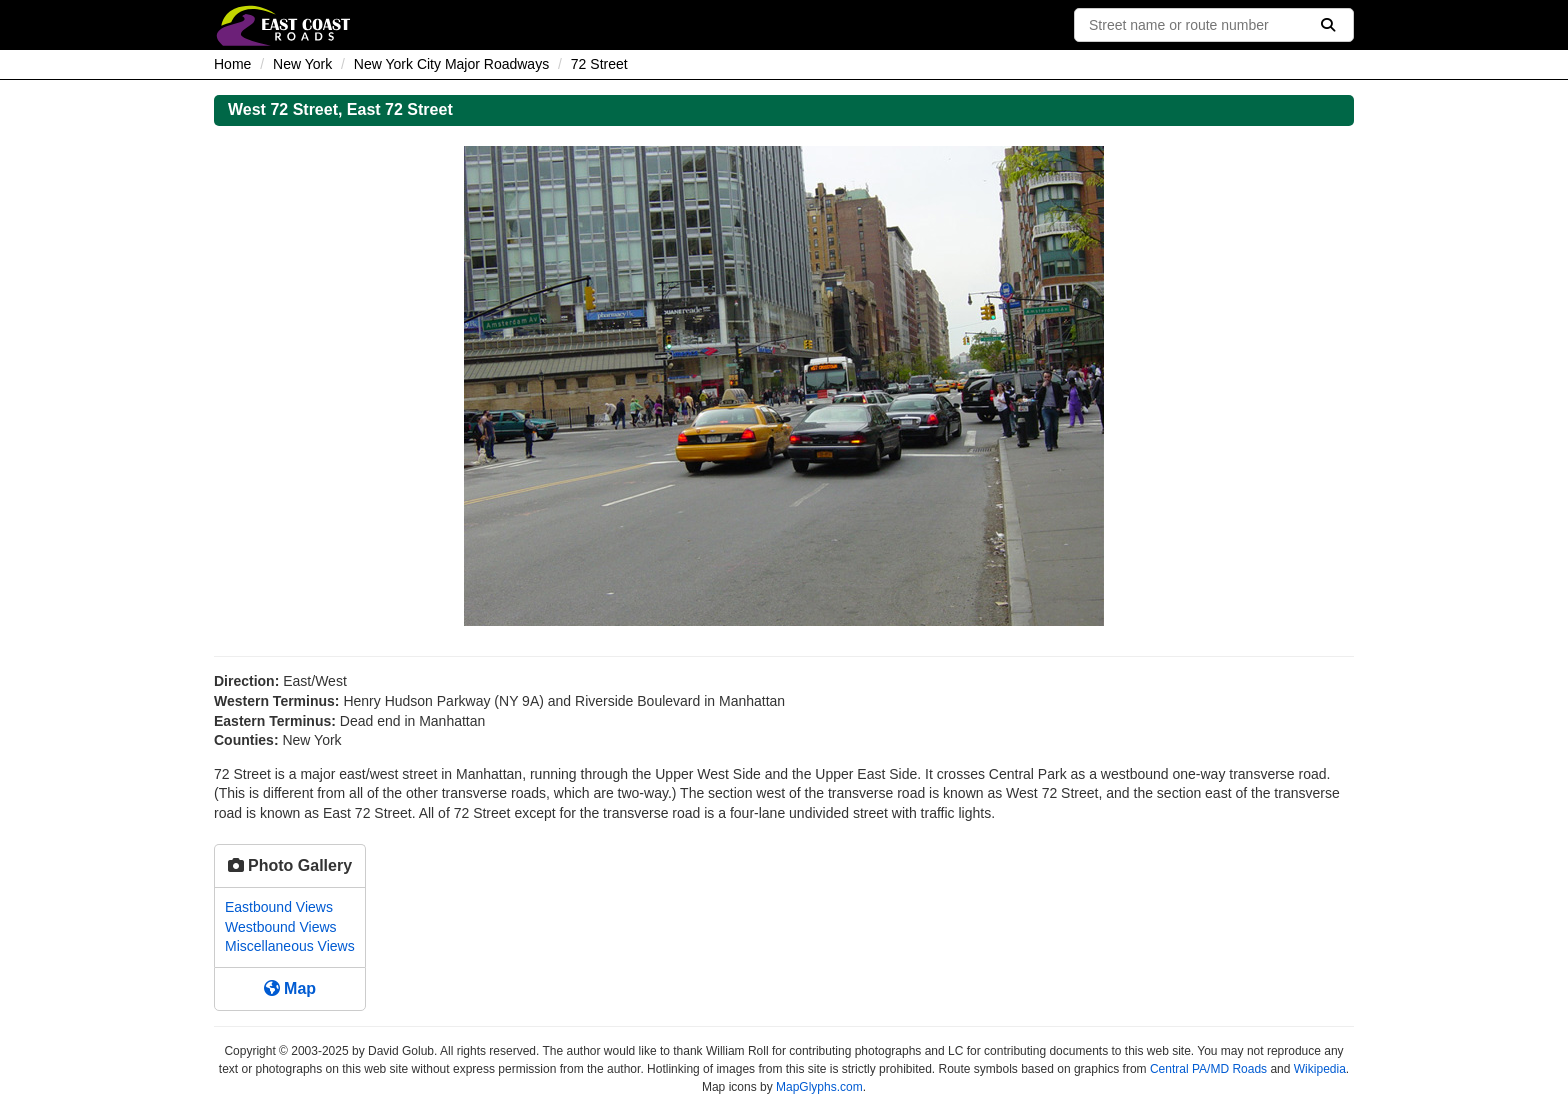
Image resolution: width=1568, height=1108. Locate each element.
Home (232, 64)
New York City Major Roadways (451, 64)
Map (290, 988)
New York (302, 64)
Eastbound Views (279, 907)
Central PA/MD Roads (1208, 1069)
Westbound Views (281, 927)
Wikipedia (1320, 1069)
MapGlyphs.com (819, 1087)
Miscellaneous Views (290, 946)
